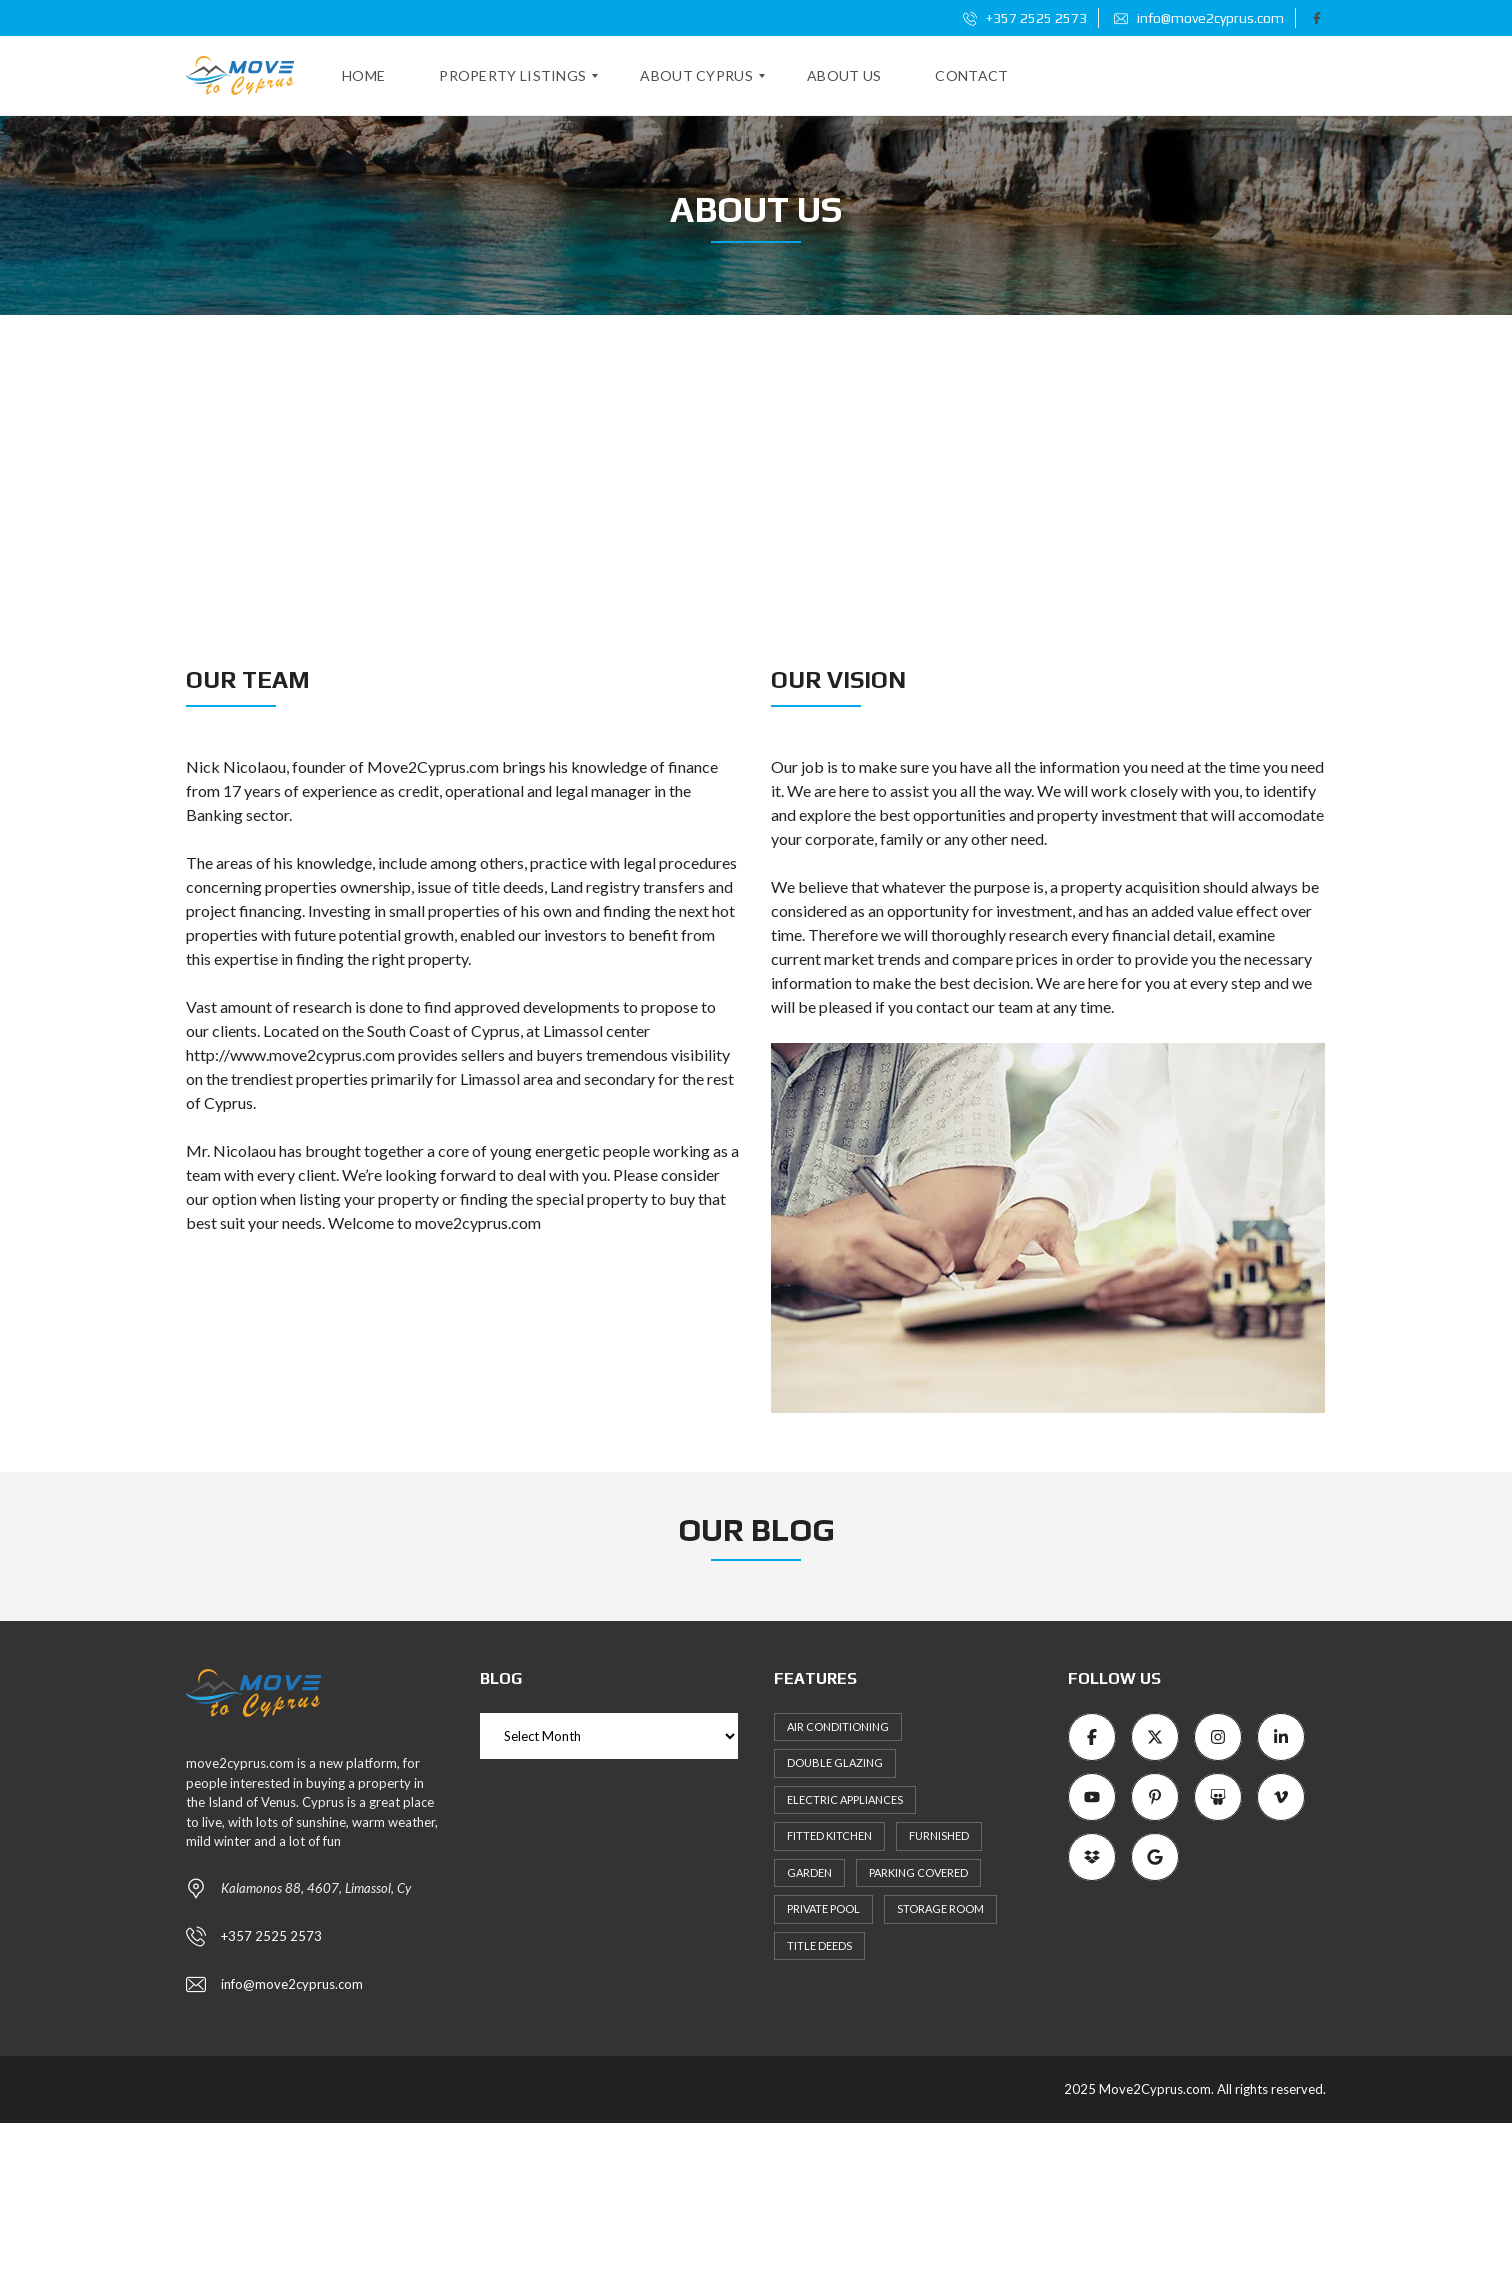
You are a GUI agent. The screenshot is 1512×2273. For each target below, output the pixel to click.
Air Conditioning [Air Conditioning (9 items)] (838, 1726)
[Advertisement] (756, 465)
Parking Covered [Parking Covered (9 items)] (918, 1872)
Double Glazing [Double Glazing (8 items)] (835, 1762)
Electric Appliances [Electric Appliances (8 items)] (845, 1799)
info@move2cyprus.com (1199, 18)
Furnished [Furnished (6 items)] (939, 1835)
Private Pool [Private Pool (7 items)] (823, 1908)
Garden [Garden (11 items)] (809, 1872)
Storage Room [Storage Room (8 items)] (940, 1908)
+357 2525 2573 (1025, 18)
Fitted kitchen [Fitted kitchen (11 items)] (829, 1835)
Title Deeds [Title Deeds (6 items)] (819, 1945)
